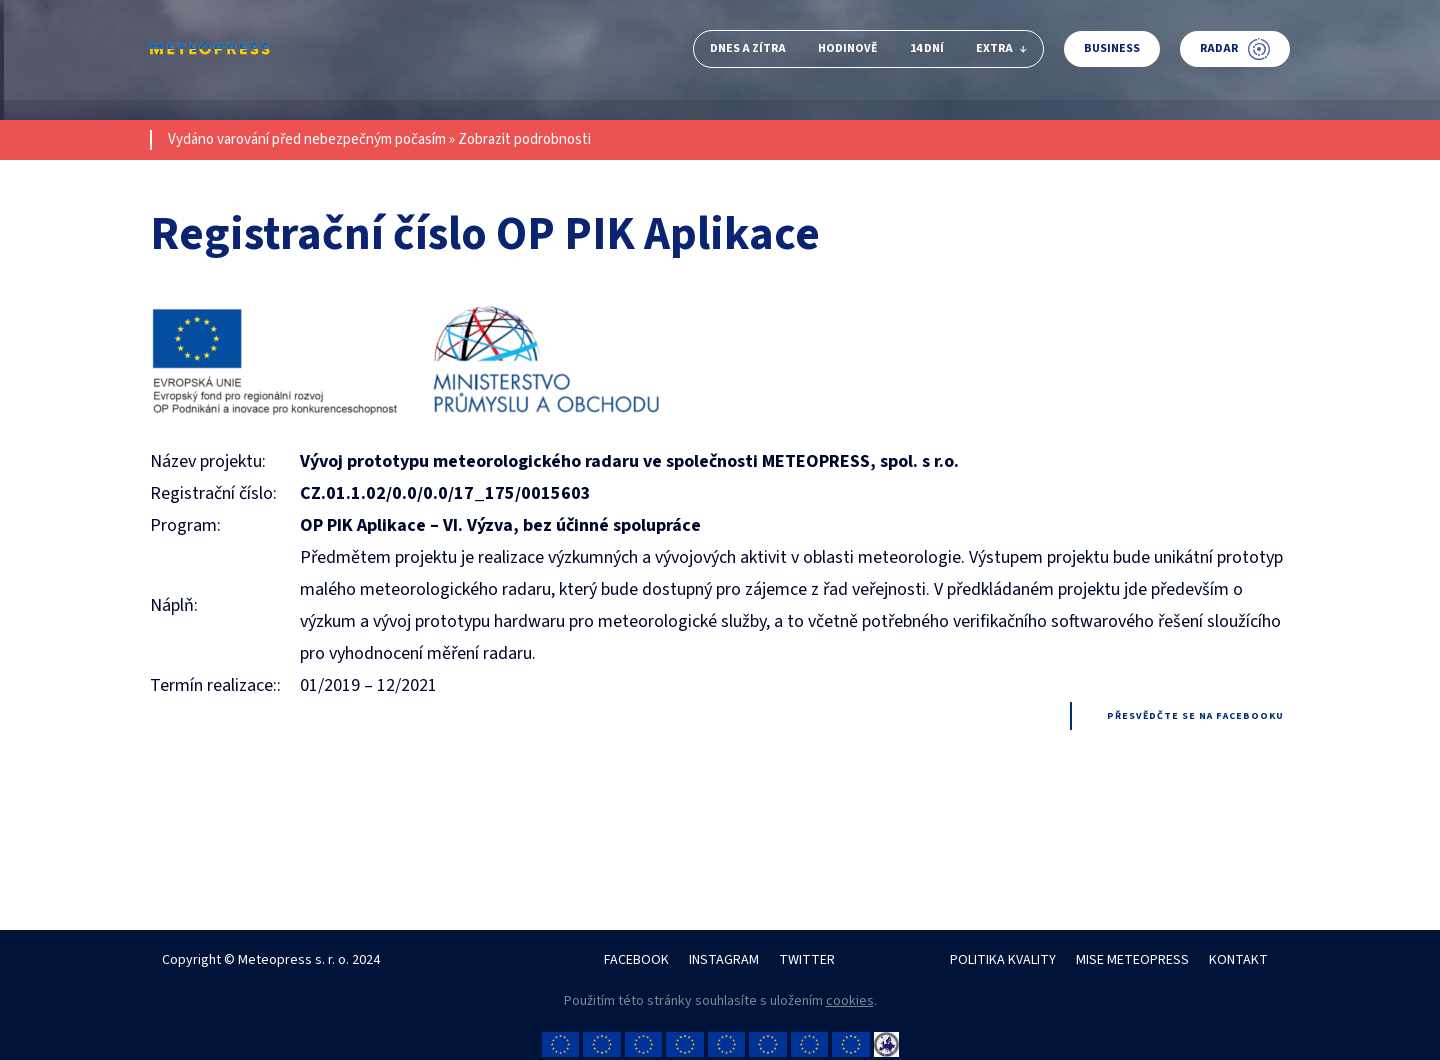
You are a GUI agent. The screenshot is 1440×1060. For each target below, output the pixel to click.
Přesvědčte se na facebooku (1195, 716)
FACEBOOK (636, 960)
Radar (1235, 49)
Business (1112, 48)
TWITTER (807, 960)
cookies (850, 1001)
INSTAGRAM (724, 960)
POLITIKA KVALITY (1003, 960)
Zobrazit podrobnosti (524, 139)
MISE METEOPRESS (1132, 960)
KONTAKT (1238, 960)
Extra (1001, 48)
